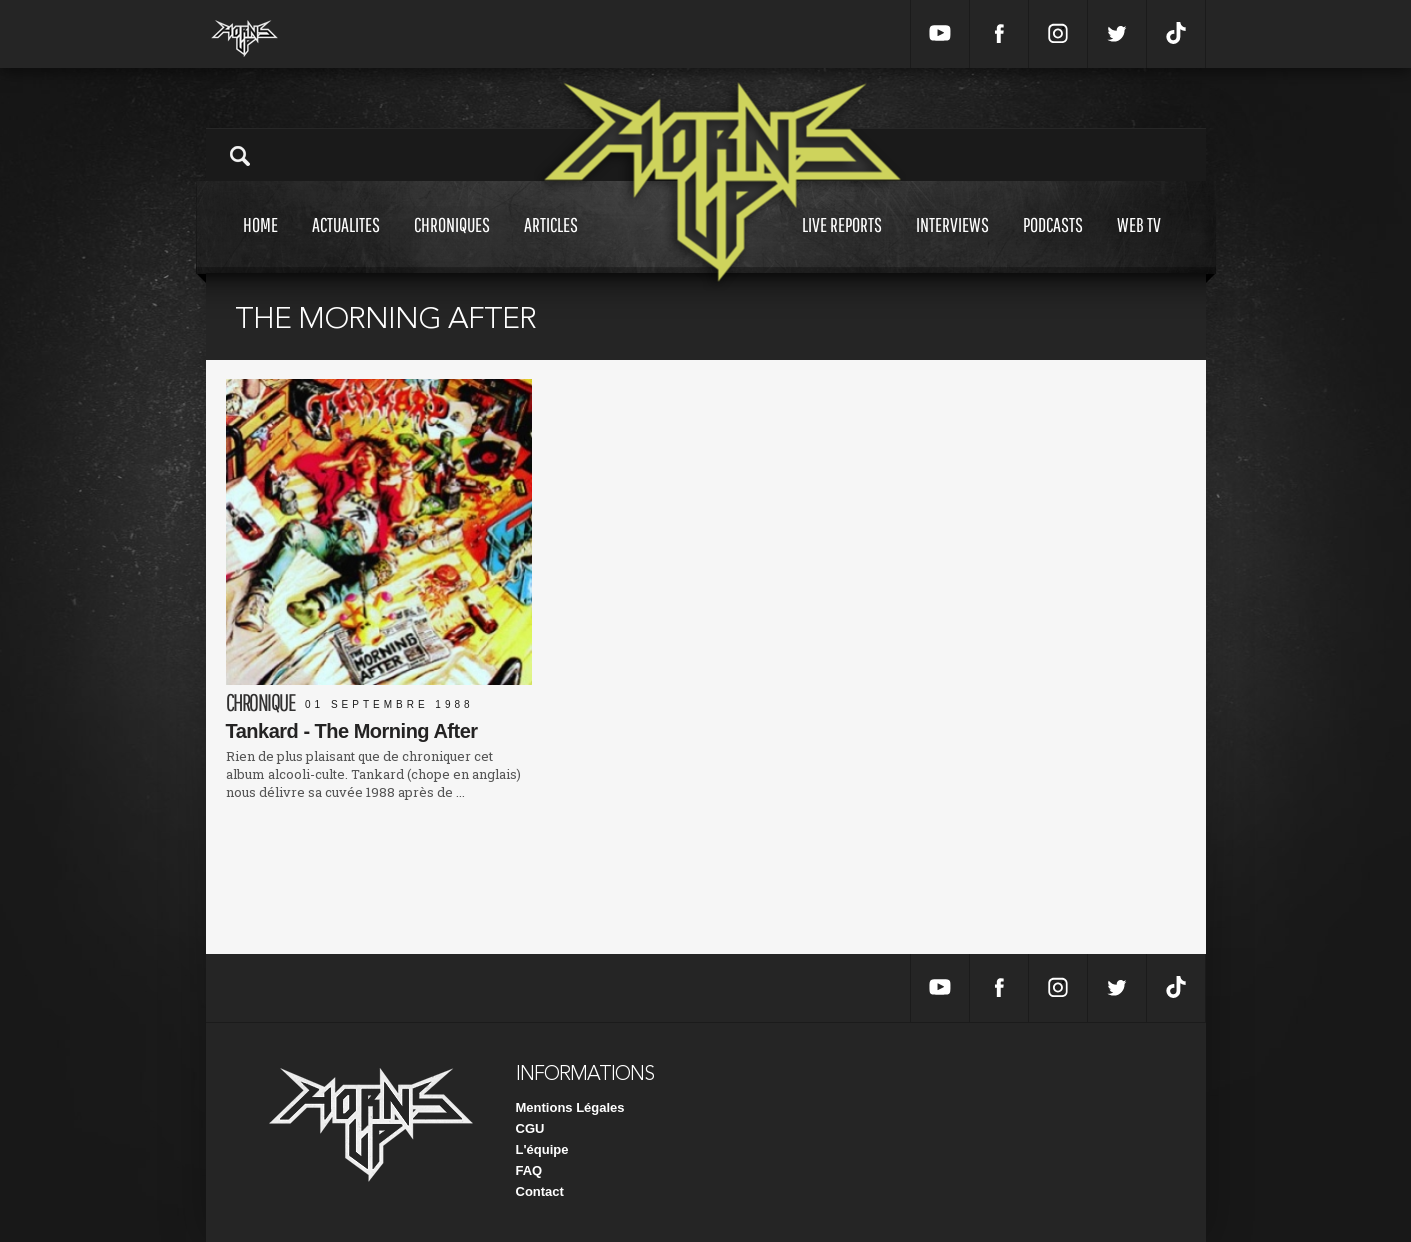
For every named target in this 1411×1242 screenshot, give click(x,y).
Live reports (842, 243)
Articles (551, 243)
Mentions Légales (570, 1107)
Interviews (952, 243)
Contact (540, 1191)
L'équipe (542, 1149)
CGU (530, 1128)
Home (260, 243)
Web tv (1139, 243)
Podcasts (1053, 243)
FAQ (529, 1170)
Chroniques (452, 243)
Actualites (346, 243)
